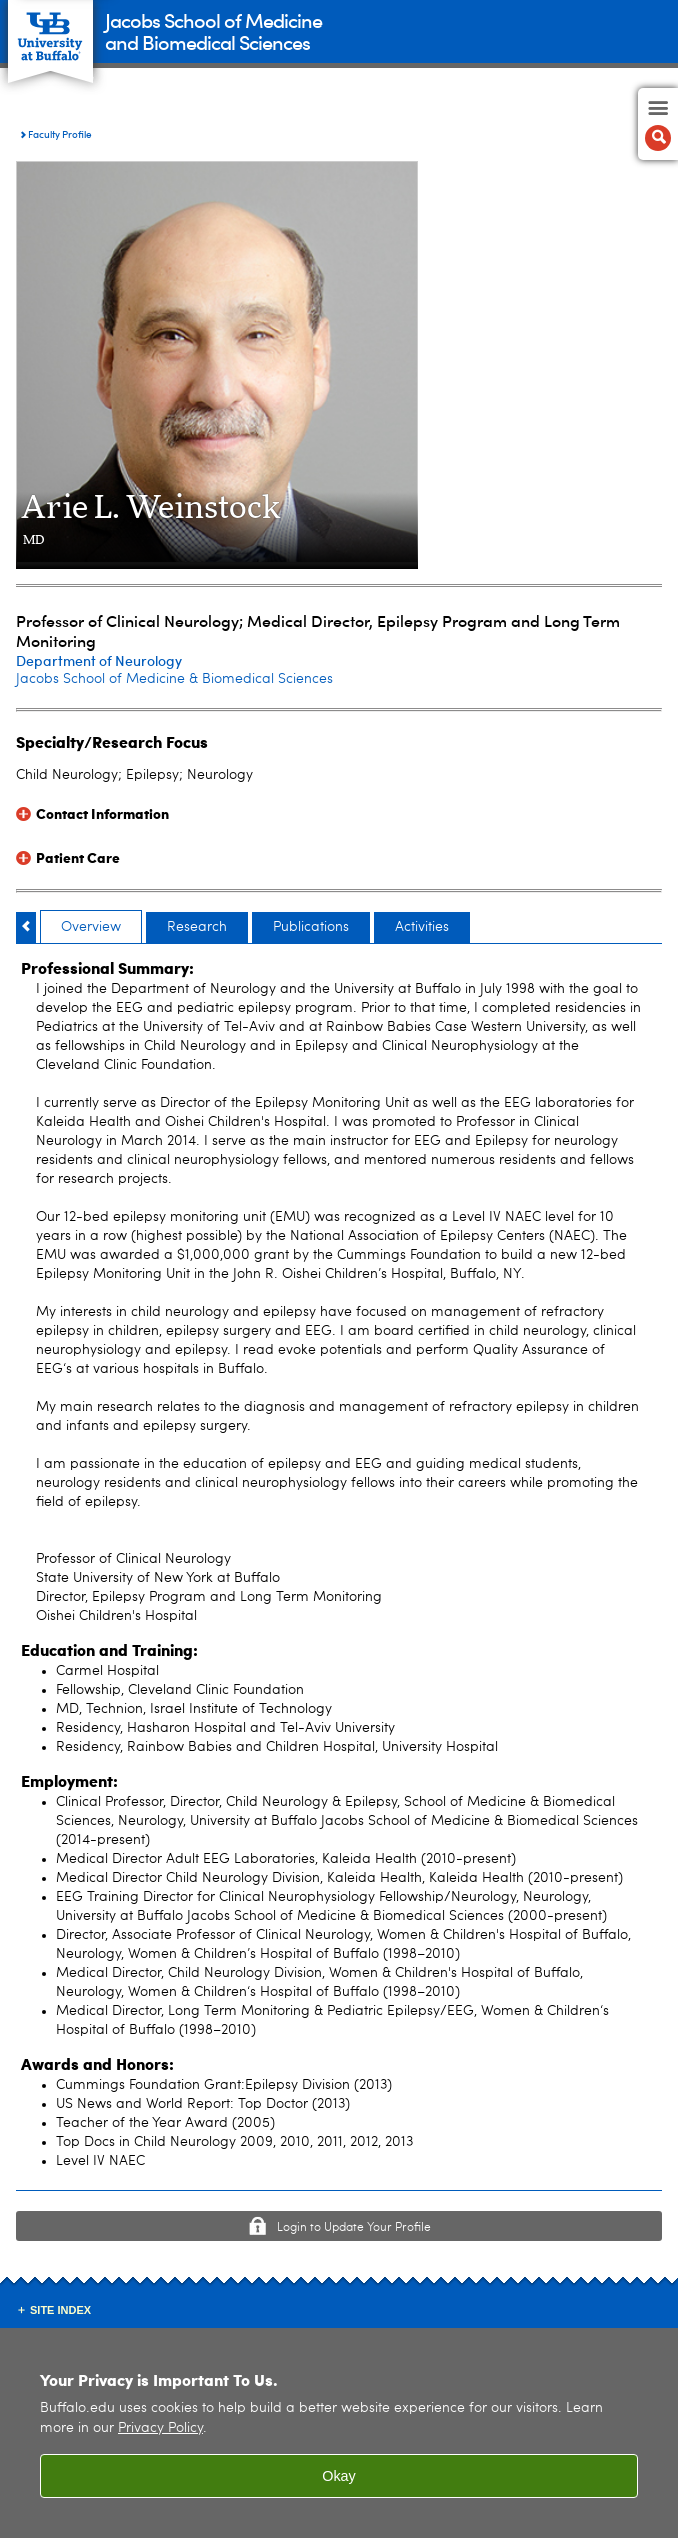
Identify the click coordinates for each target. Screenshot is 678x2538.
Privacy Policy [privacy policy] (160, 2428)
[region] (339, 2433)
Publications (311, 927)
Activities (422, 927)
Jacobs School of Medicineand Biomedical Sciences (213, 30)
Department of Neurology (99, 660)
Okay (339, 2476)
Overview (91, 927)
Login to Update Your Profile (354, 2228)
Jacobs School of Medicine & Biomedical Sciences (174, 679)
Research (197, 927)
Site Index (60, 2310)
